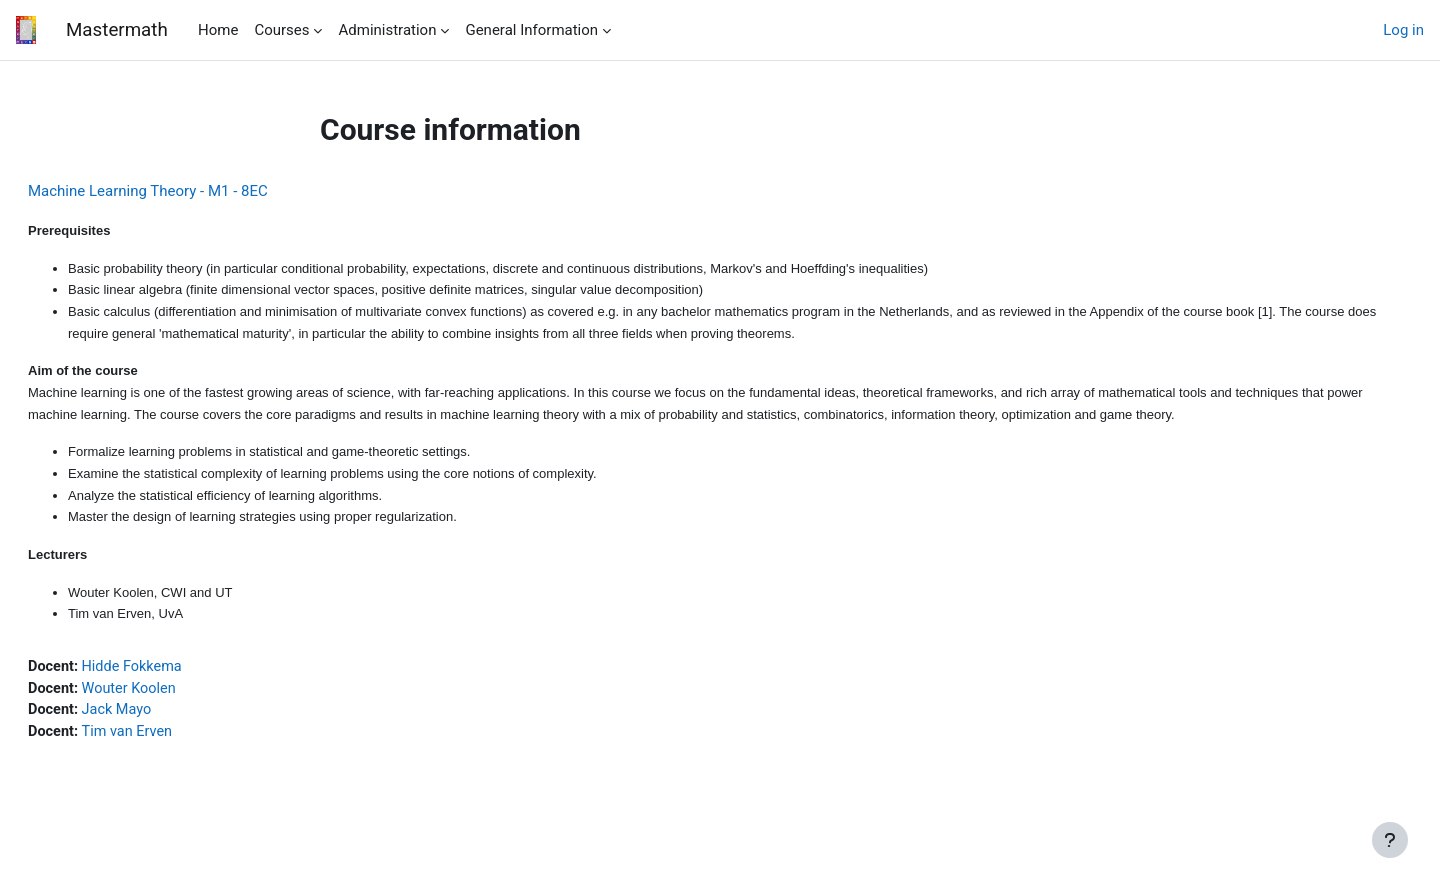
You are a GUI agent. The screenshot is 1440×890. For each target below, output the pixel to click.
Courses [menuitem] (281, 30)
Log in (1403, 30)
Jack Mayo (168, 725)
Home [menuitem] (218, 30)
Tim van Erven (179, 747)
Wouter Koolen (181, 702)
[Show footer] (1390, 840)
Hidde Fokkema (184, 680)
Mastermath (116, 30)
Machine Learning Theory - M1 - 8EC (196, 191)
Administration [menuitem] (387, 30)
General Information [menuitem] (531, 30)
